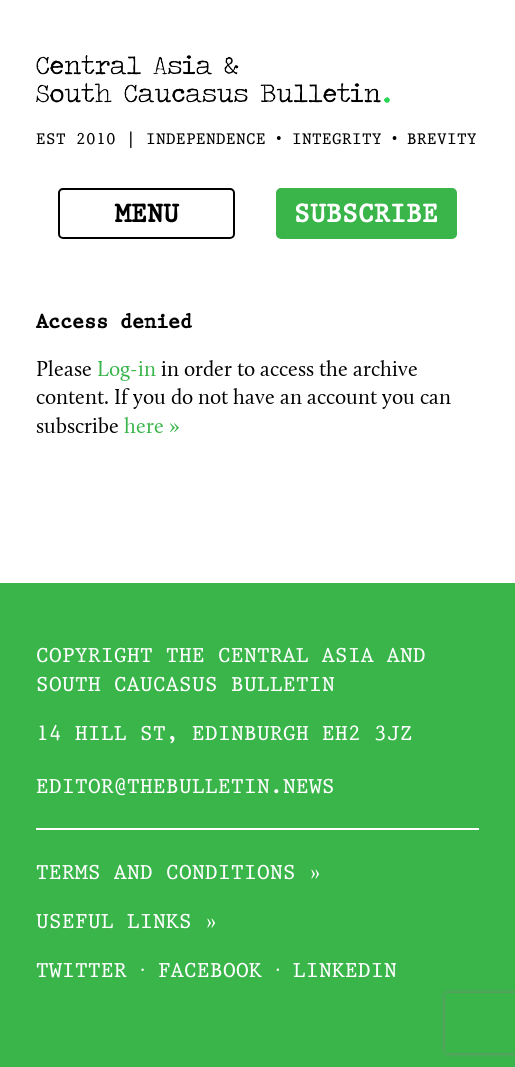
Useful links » (127, 923)
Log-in (126, 371)
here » (152, 428)
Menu (147, 216)
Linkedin (345, 972)
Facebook (210, 972)
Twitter (81, 972)
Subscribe (366, 216)
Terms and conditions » (179, 874)
